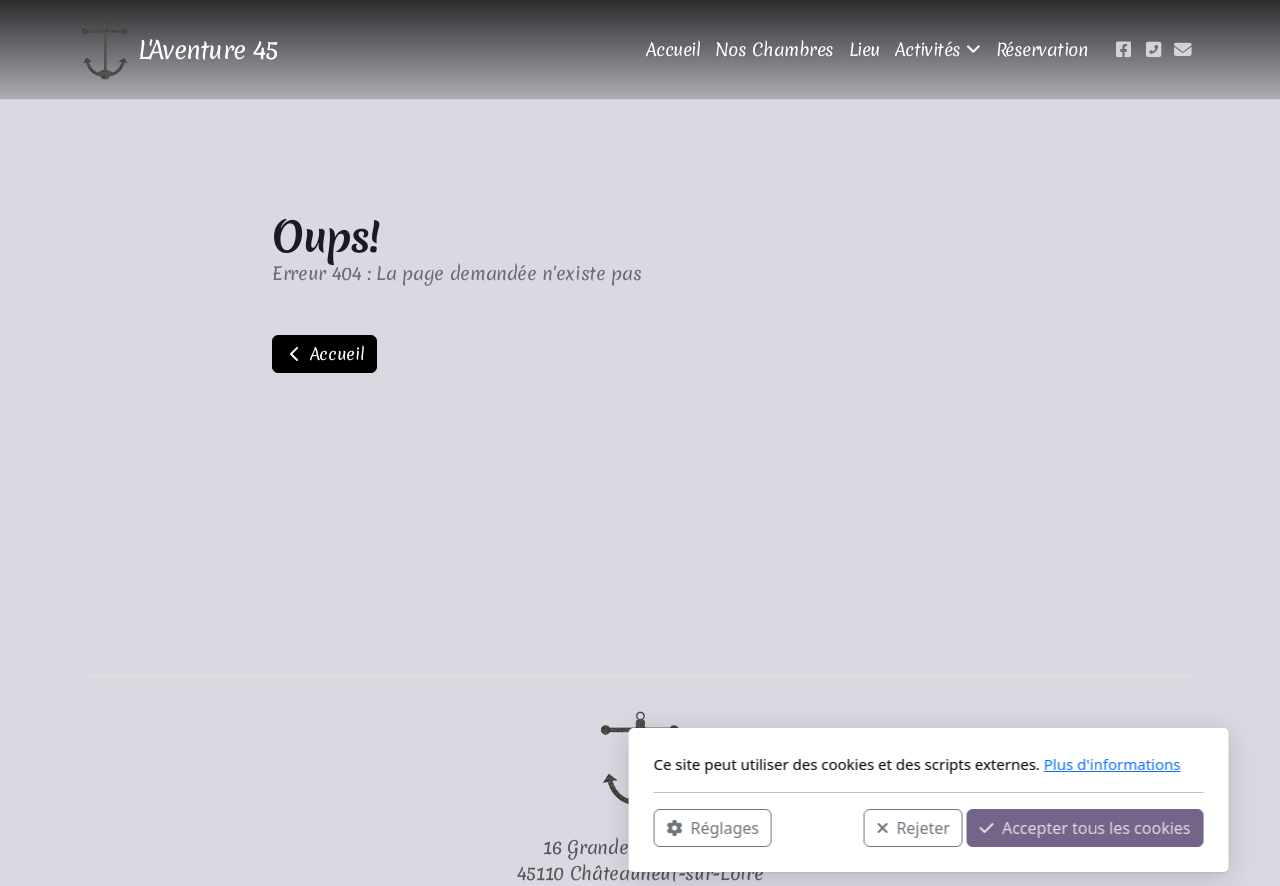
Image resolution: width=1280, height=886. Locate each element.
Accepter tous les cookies (796, 827)
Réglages (424, 827)
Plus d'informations (823, 764)
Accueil (324, 353)
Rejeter (625, 827)
